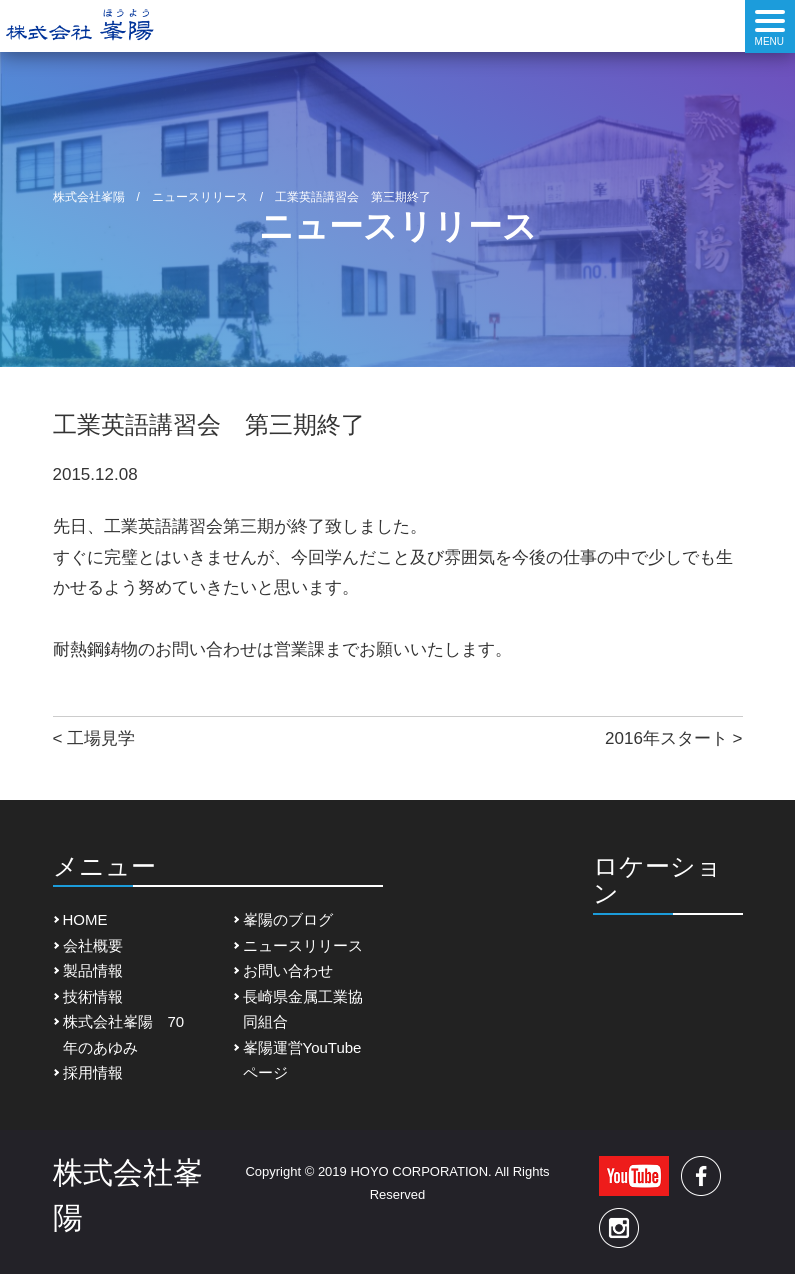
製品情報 (93, 970)
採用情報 (93, 1072)
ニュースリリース (303, 945)
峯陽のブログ (288, 919)
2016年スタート (666, 738)
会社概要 (93, 945)
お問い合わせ (288, 970)
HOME (85, 919)
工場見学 (101, 738)
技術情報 (93, 996)
